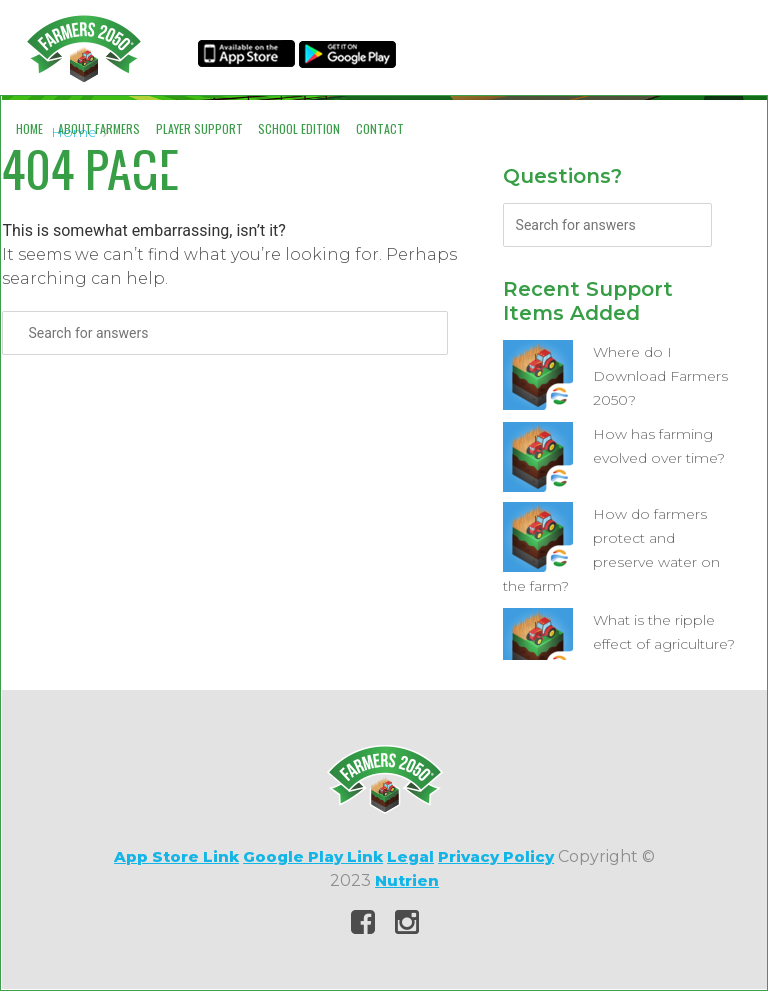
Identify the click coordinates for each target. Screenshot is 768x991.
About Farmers (99, 128)
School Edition (299, 128)
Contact (380, 128)
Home (29, 128)
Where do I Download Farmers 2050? (660, 376)
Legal (410, 856)
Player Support (199, 128)
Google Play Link (313, 856)
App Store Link (176, 856)
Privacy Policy (496, 856)
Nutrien (407, 880)
